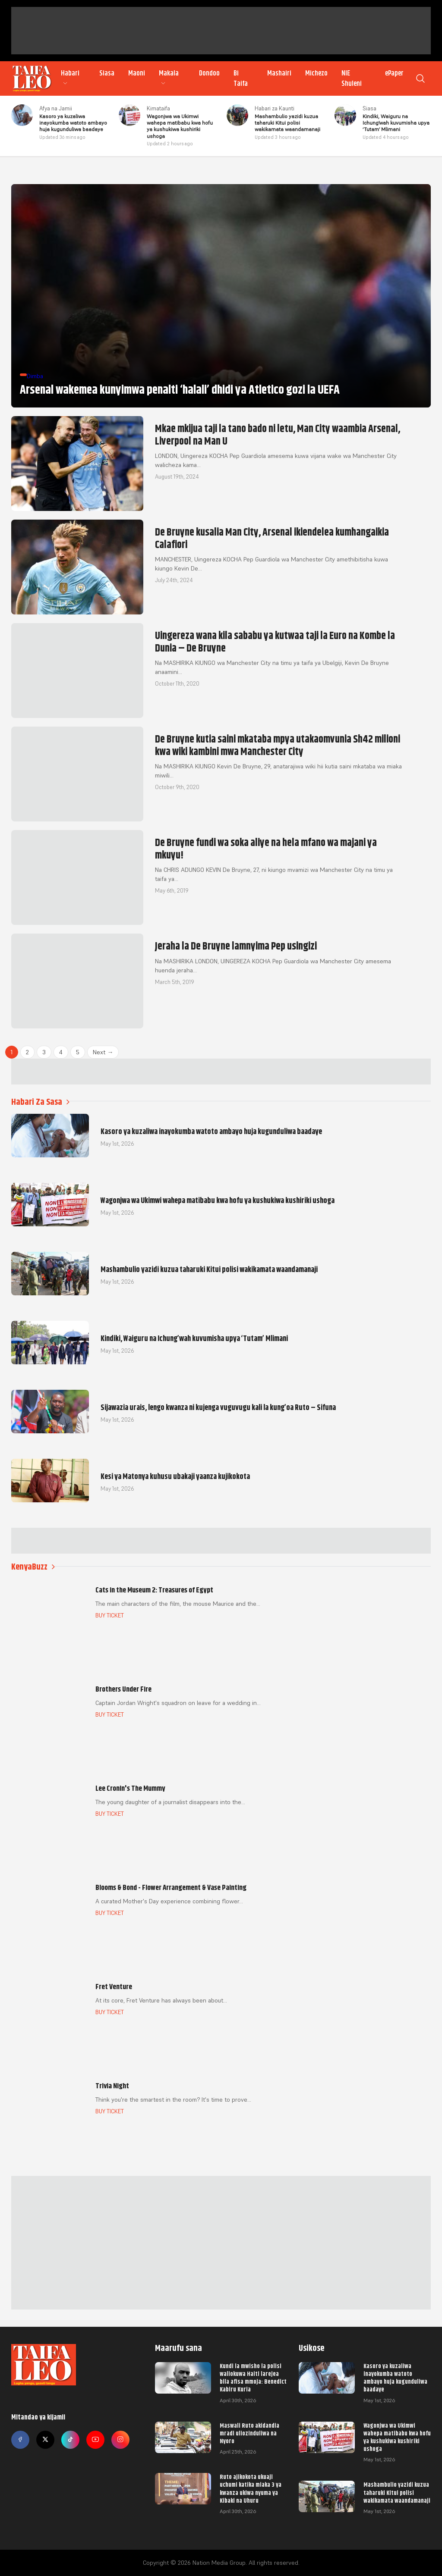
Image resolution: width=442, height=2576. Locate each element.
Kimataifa (158, 108)
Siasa (106, 73)
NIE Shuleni (351, 78)
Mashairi (279, 73)
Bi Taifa (241, 78)
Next (103, 1052)
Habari (70, 77)
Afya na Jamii (55, 108)
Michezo (316, 73)
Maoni (136, 73)
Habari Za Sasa (40, 1102)
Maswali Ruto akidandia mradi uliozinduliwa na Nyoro (249, 2433)
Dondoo (209, 73)
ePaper (394, 73)
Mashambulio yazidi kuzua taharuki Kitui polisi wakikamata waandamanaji (396, 2492)
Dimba (35, 376)
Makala (169, 77)
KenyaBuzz (33, 1567)
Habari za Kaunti (274, 108)
